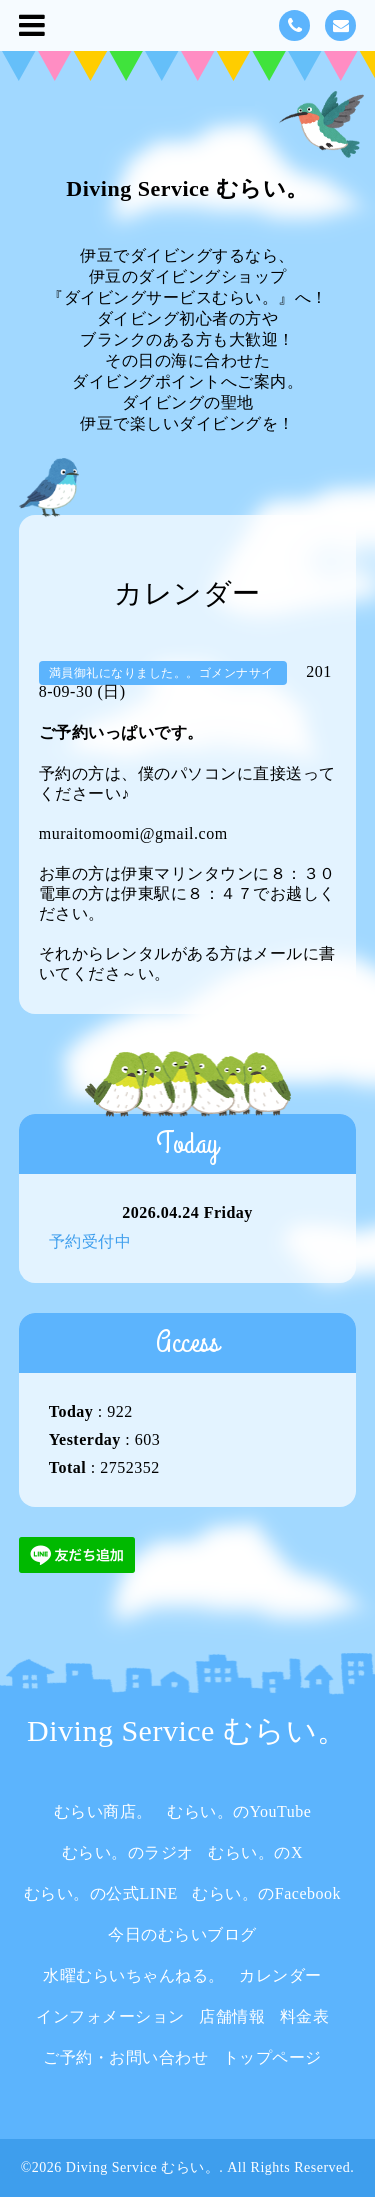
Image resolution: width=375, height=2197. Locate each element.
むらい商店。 (103, 1811)
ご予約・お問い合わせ (125, 2057)
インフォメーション (110, 2016)
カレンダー (280, 1975)
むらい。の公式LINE (101, 1893)
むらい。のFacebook (266, 1893)
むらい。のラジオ (128, 1852)
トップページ (272, 2057)
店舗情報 (232, 2016)
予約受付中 (90, 1241)
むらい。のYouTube (239, 1811)
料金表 (305, 2016)
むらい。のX (255, 1852)
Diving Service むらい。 (187, 188)
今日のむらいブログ (182, 1934)
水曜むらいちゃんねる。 (134, 1975)
